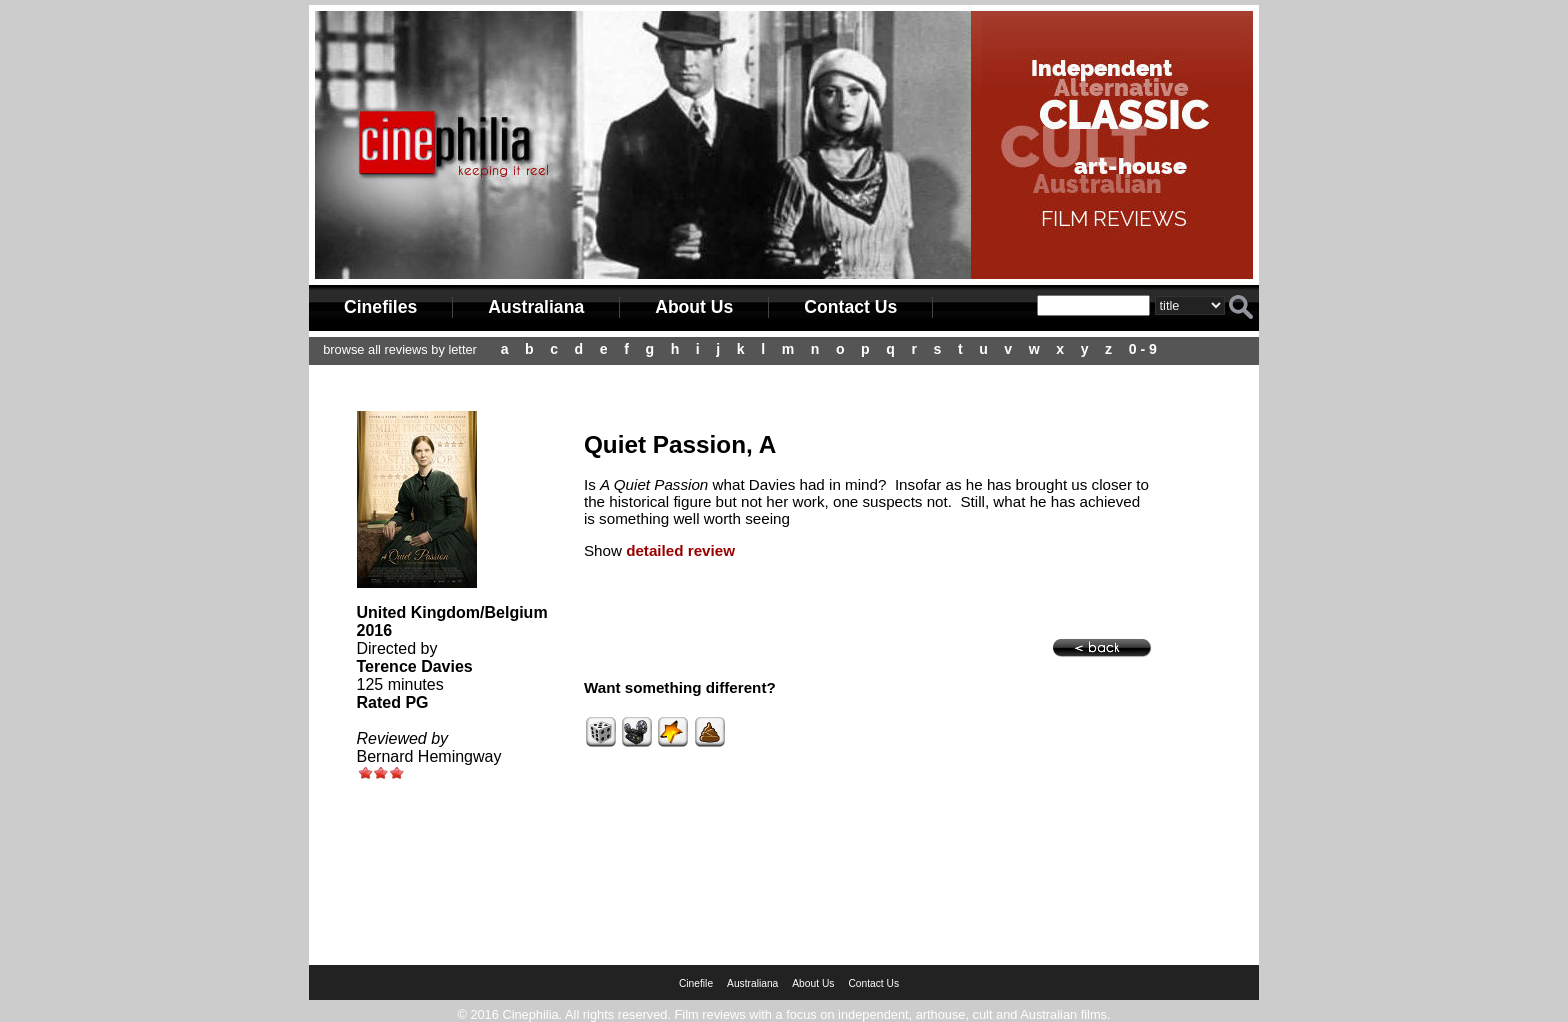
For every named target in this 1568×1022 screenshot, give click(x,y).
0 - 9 (1143, 349)
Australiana (536, 307)
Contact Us (850, 307)
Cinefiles (380, 307)
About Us (694, 307)
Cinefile (696, 983)
